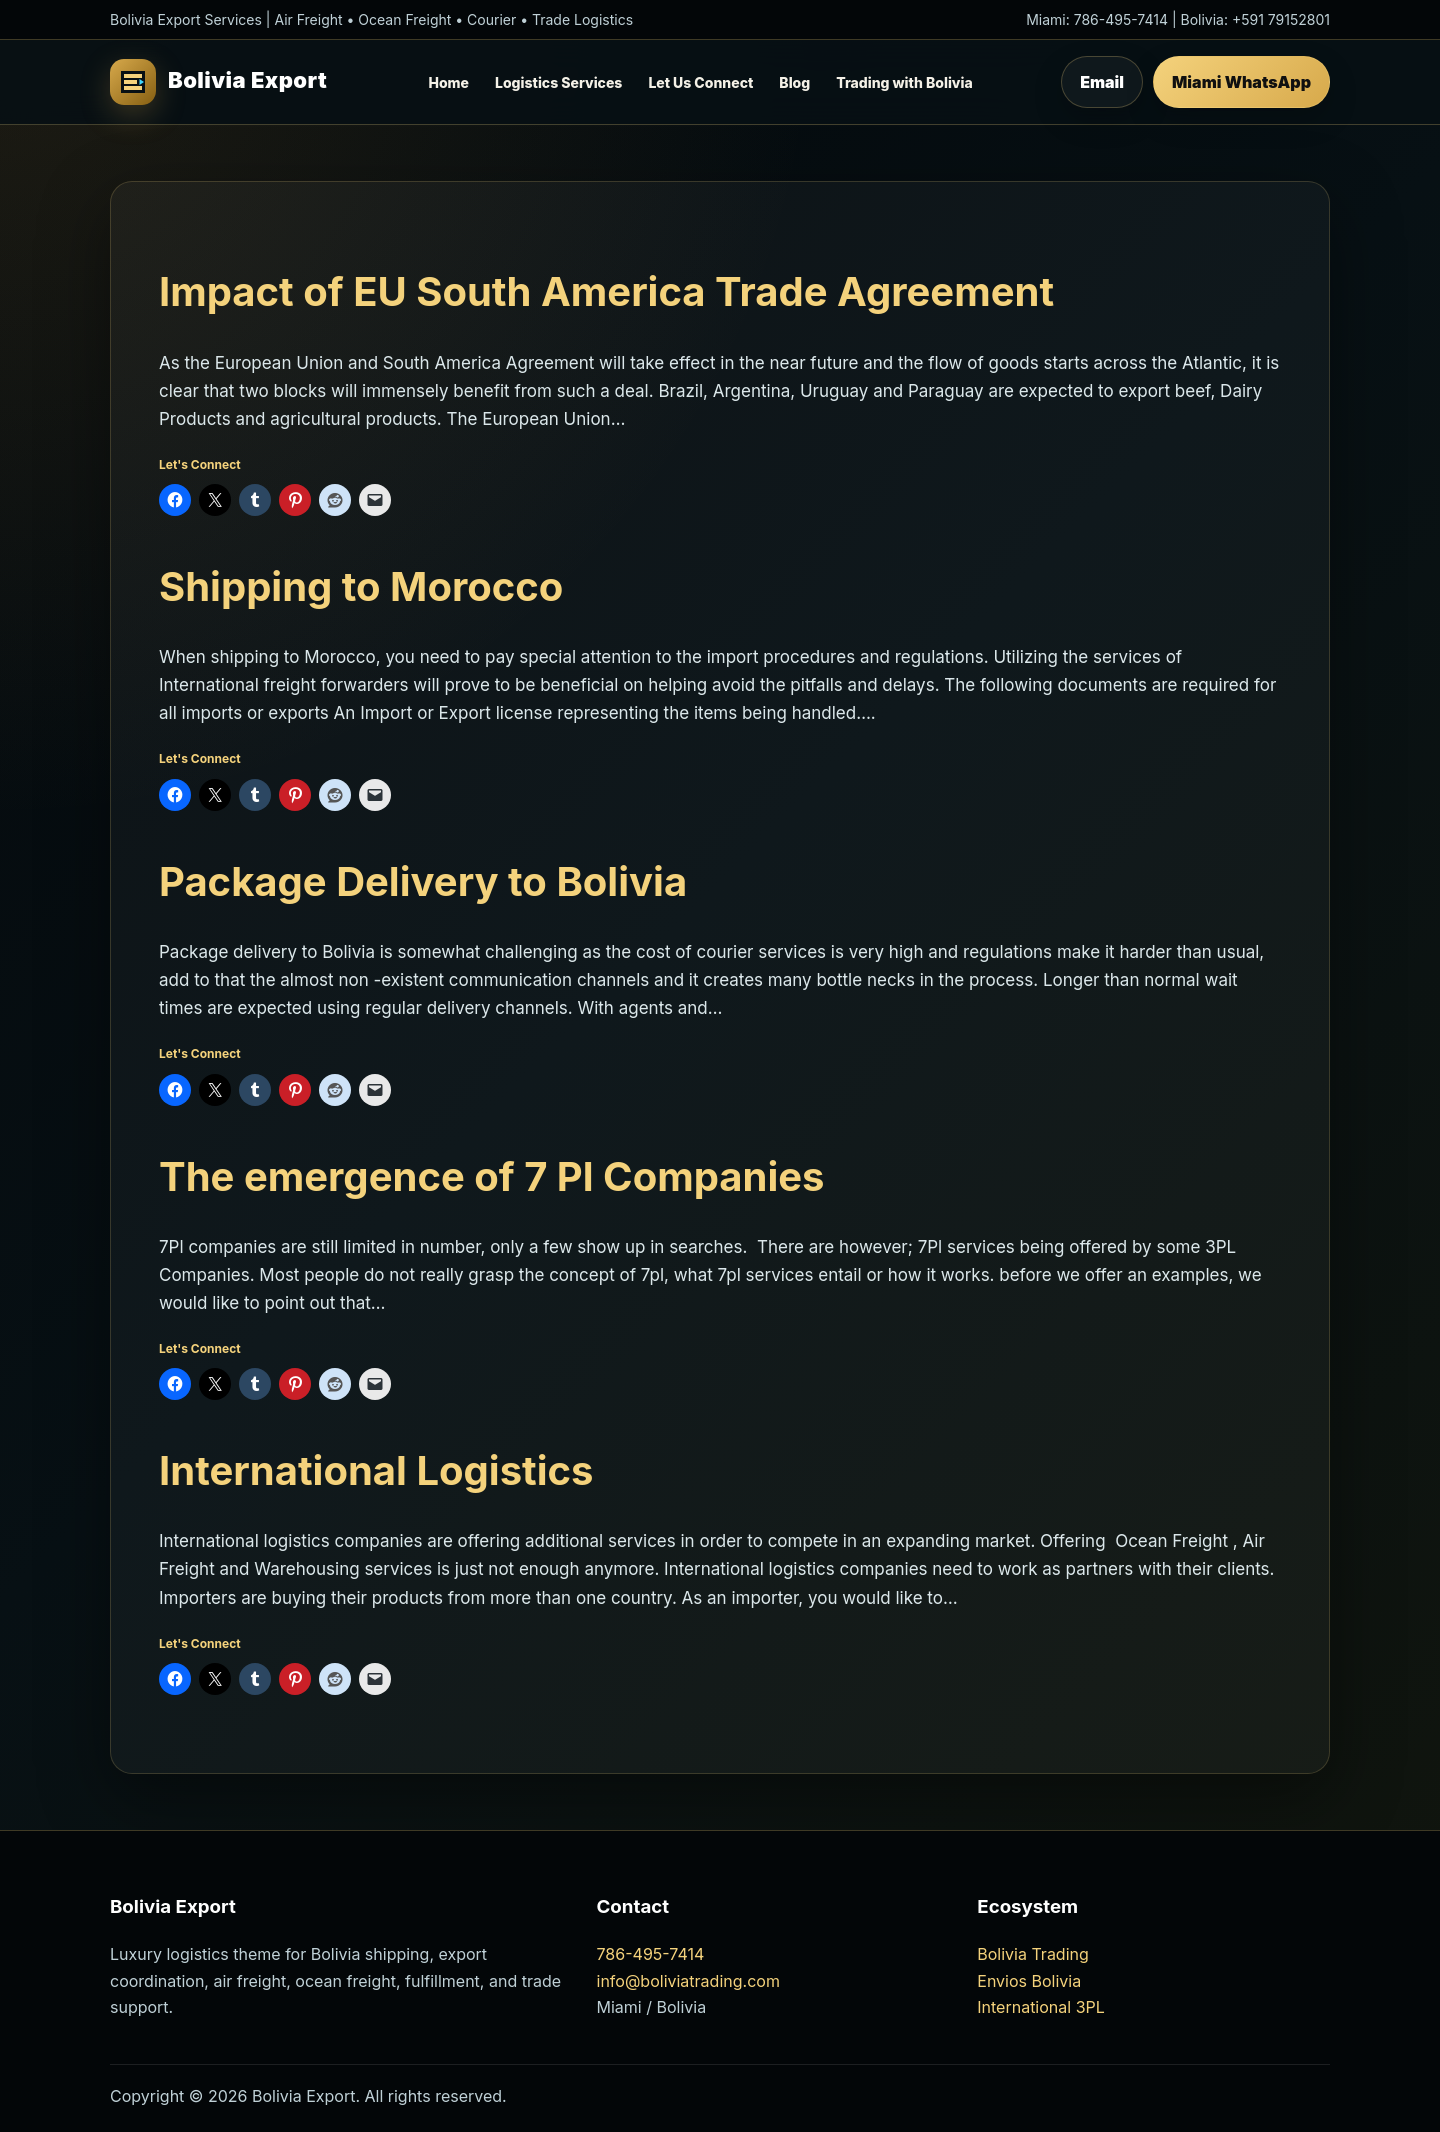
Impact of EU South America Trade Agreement (606, 291)
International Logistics (376, 1470)
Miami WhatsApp (1241, 82)
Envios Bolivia (1029, 1981)
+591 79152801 (1281, 19)
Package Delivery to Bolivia (423, 881)
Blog (794, 82)
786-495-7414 (1121, 19)
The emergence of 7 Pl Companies (492, 1176)
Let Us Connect (700, 82)
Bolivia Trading (1033, 1954)
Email (1102, 82)
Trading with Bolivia (904, 82)
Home (448, 82)
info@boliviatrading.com (688, 1981)
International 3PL (1041, 2007)
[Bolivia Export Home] (225, 82)
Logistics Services (558, 82)
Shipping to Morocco (361, 586)
